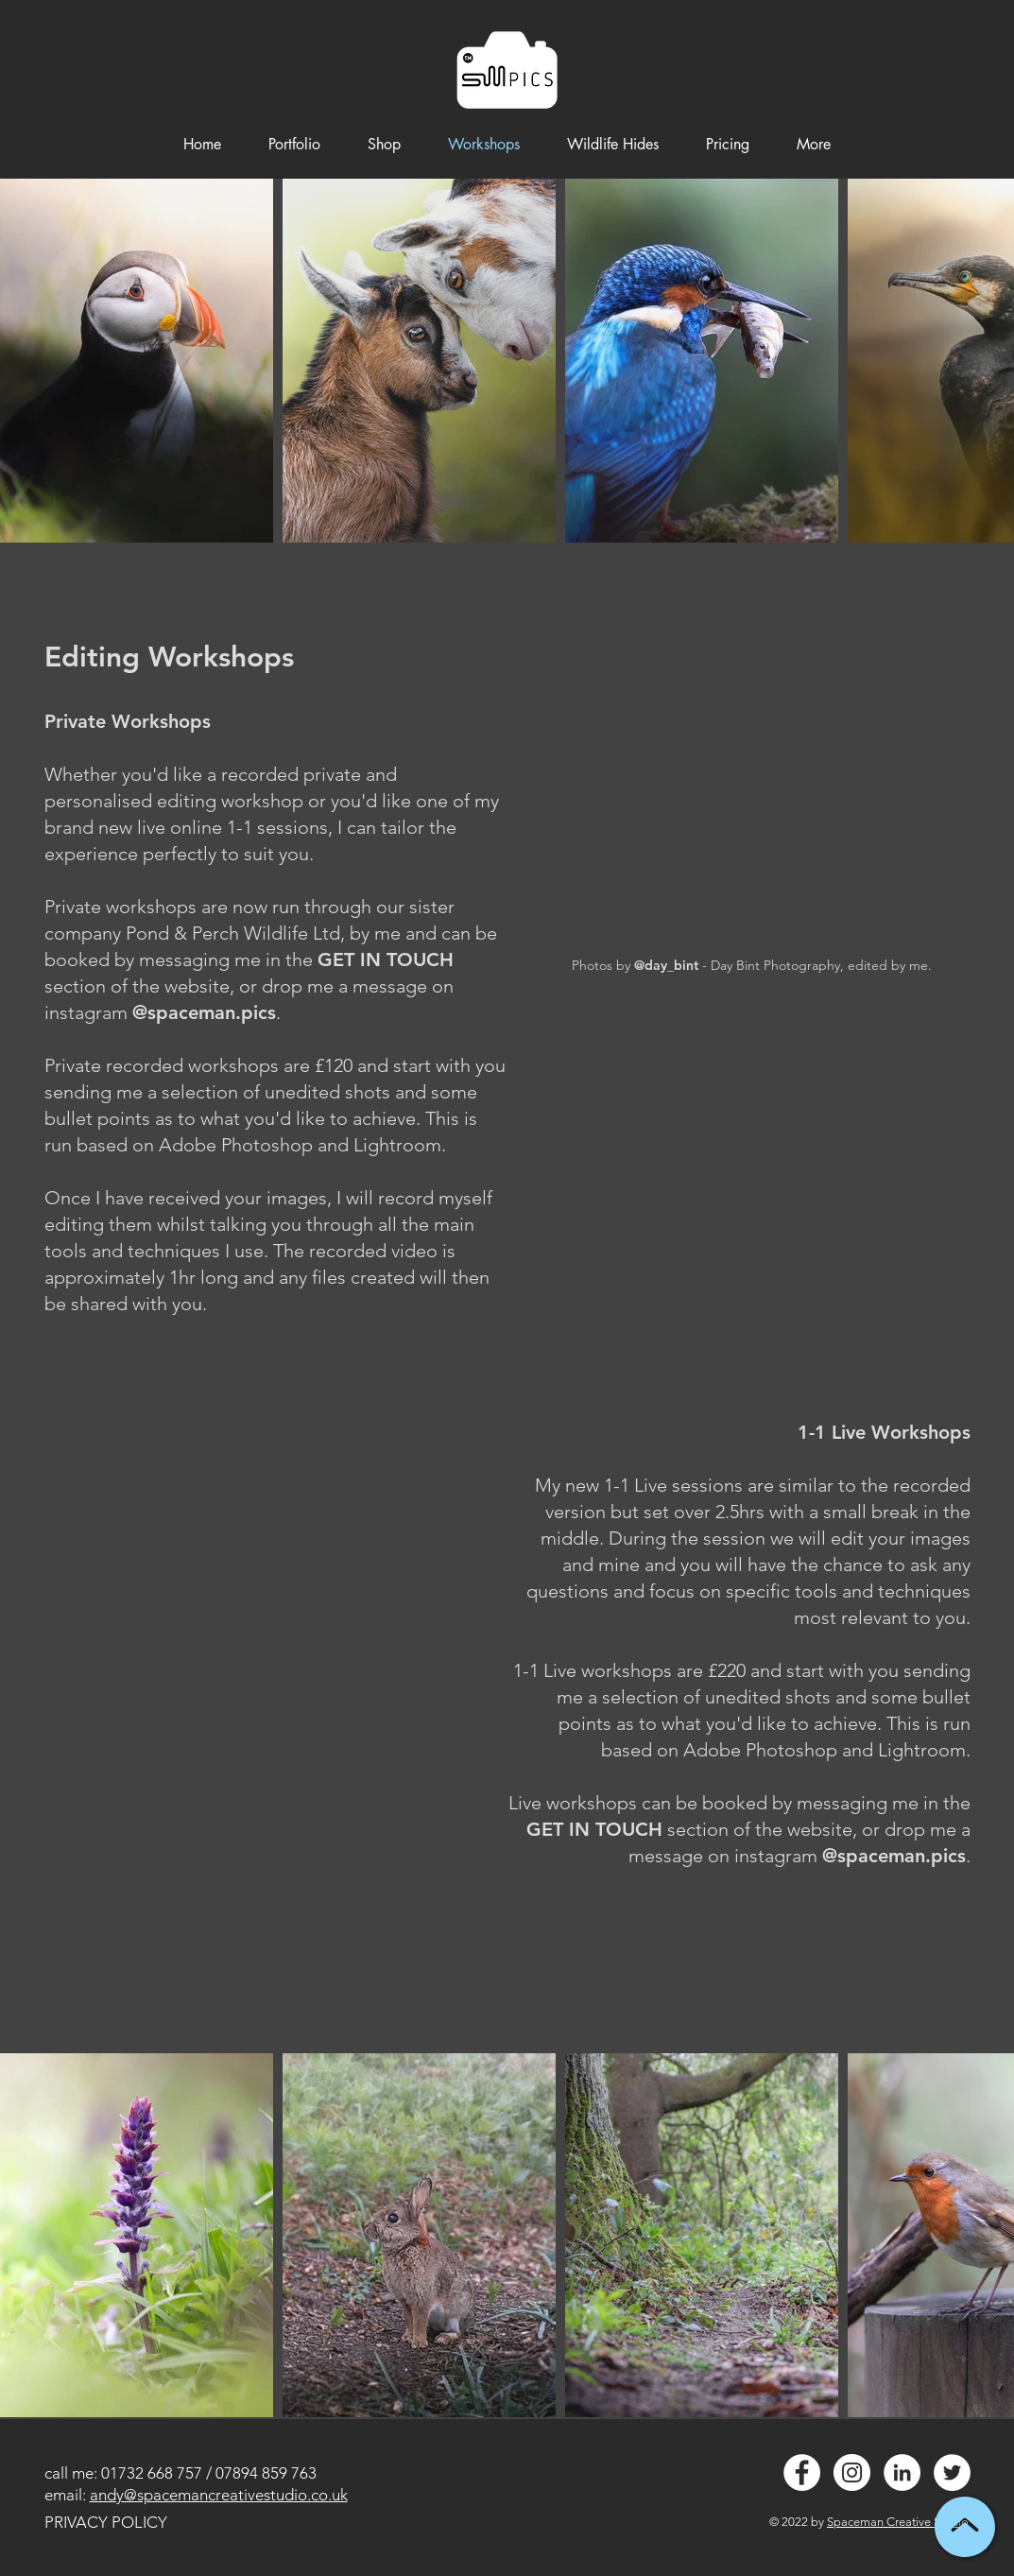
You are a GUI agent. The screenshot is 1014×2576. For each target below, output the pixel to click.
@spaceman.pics (204, 1012)
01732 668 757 (151, 2473)
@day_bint (666, 965)
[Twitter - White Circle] (952, 2472)
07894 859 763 (266, 2473)
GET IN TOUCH (386, 959)
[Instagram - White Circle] (852, 2472)
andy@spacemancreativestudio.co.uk (219, 2494)
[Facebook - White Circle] (801, 2472)
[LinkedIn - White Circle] (902, 2472)
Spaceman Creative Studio (898, 2522)
